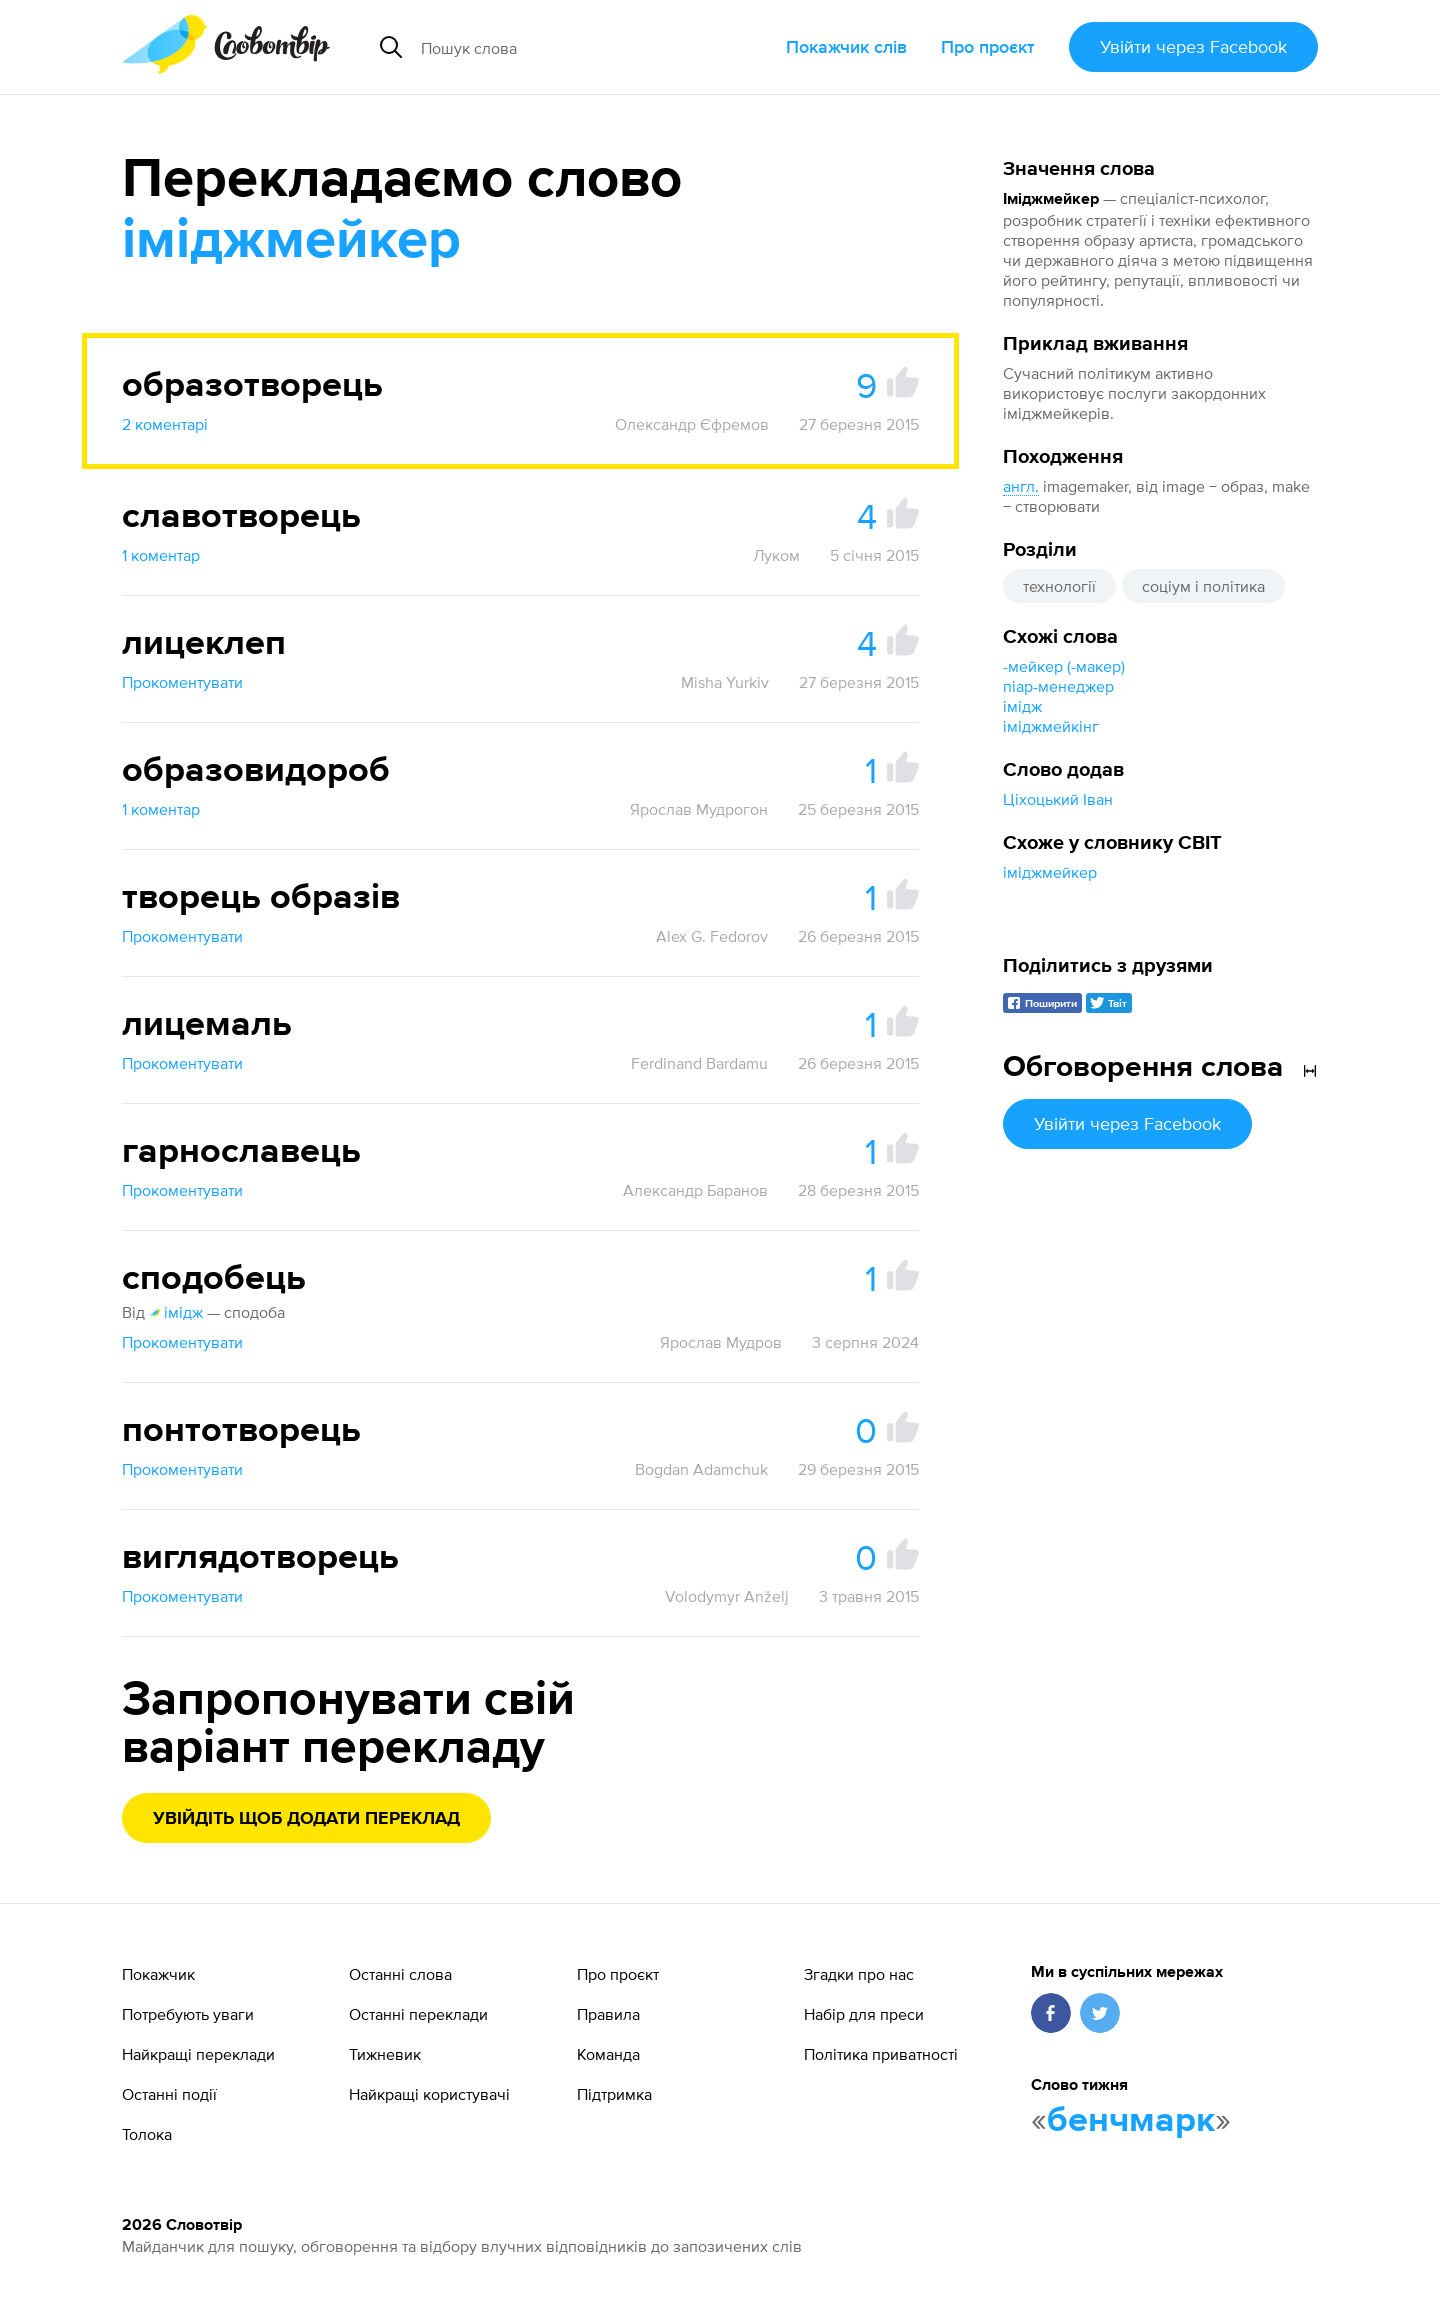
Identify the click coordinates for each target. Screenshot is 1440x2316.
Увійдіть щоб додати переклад (306, 1819)
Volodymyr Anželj (727, 1596)
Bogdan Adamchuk (701, 1469)
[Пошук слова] (574, 47)
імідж (1022, 706)
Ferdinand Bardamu (699, 1063)
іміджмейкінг (1051, 726)
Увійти (1193, 46)
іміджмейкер (1050, 872)
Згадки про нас (859, 1974)
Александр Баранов (695, 1190)
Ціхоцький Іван (1058, 799)
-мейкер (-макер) (1064, 666)
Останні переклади (418, 2014)
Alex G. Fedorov (712, 936)
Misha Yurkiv (725, 682)
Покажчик (158, 1974)
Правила (608, 2014)
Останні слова (400, 1974)
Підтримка (614, 2094)
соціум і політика (1203, 586)
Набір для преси (864, 2014)
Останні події (169, 2094)
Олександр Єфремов (692, 424)
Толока (147, 2134)
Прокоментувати (182, 682)
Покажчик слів (846, 46)
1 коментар (161, 555)
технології (1059, 586)
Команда (608, 2054)
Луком (776, 555)
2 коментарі (165, 424)
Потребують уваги (188, 2014)
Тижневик (385, 2054)
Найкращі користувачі (429, 2094)
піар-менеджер (1058, 686)
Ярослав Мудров (721, 1342)
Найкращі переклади (198, 2054)
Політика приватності (881, 2054)
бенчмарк (1131, 2121)
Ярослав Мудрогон (699, 809)
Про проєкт (988, 46)
